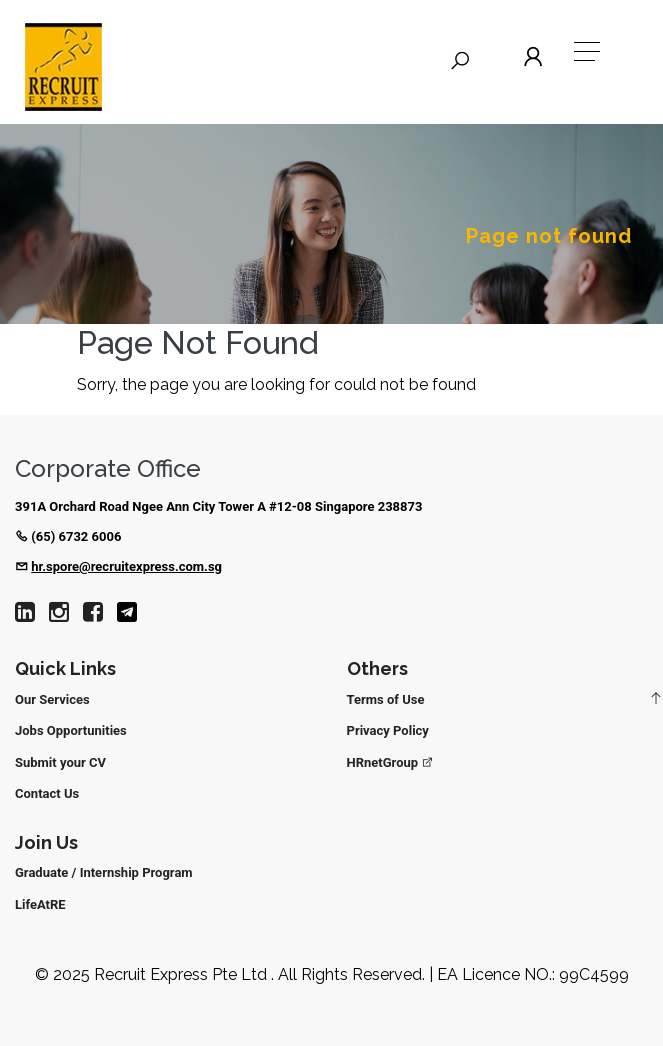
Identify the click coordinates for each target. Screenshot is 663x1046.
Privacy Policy (388, 730)
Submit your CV (60, 762)
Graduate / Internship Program (104, 872)
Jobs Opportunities (71, 730)
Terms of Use (386, 699)
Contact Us (47, 793)
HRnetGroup (391, 762)
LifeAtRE (40, 904)
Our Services (52, 699)
